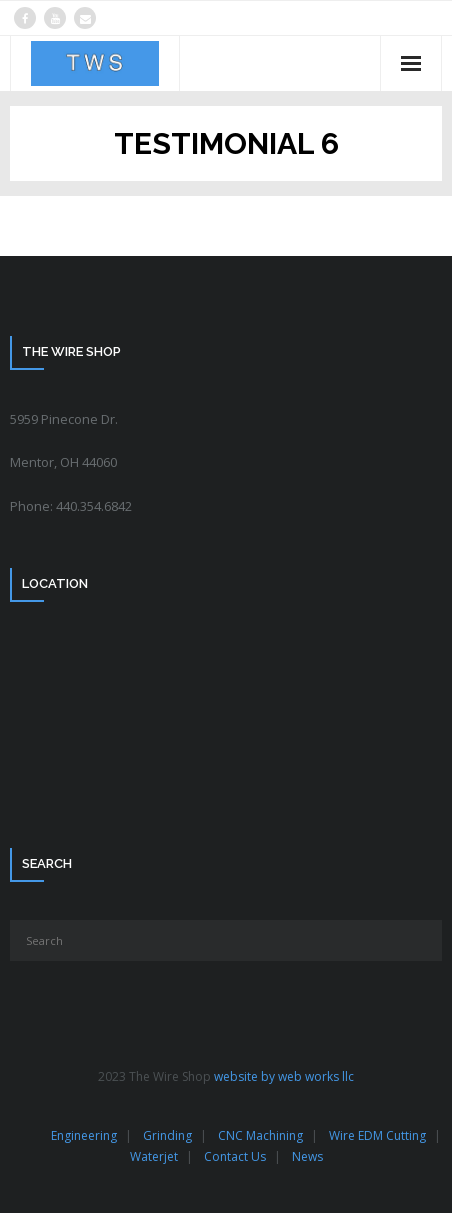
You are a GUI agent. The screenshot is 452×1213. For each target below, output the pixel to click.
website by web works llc (284, 1076)
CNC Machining (260, 1135)
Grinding (167, 1135)
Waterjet (154, 1156)
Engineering (84, 1135)
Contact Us (235, 1156)
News (307, 1156)
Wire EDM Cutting (377, 1135)
